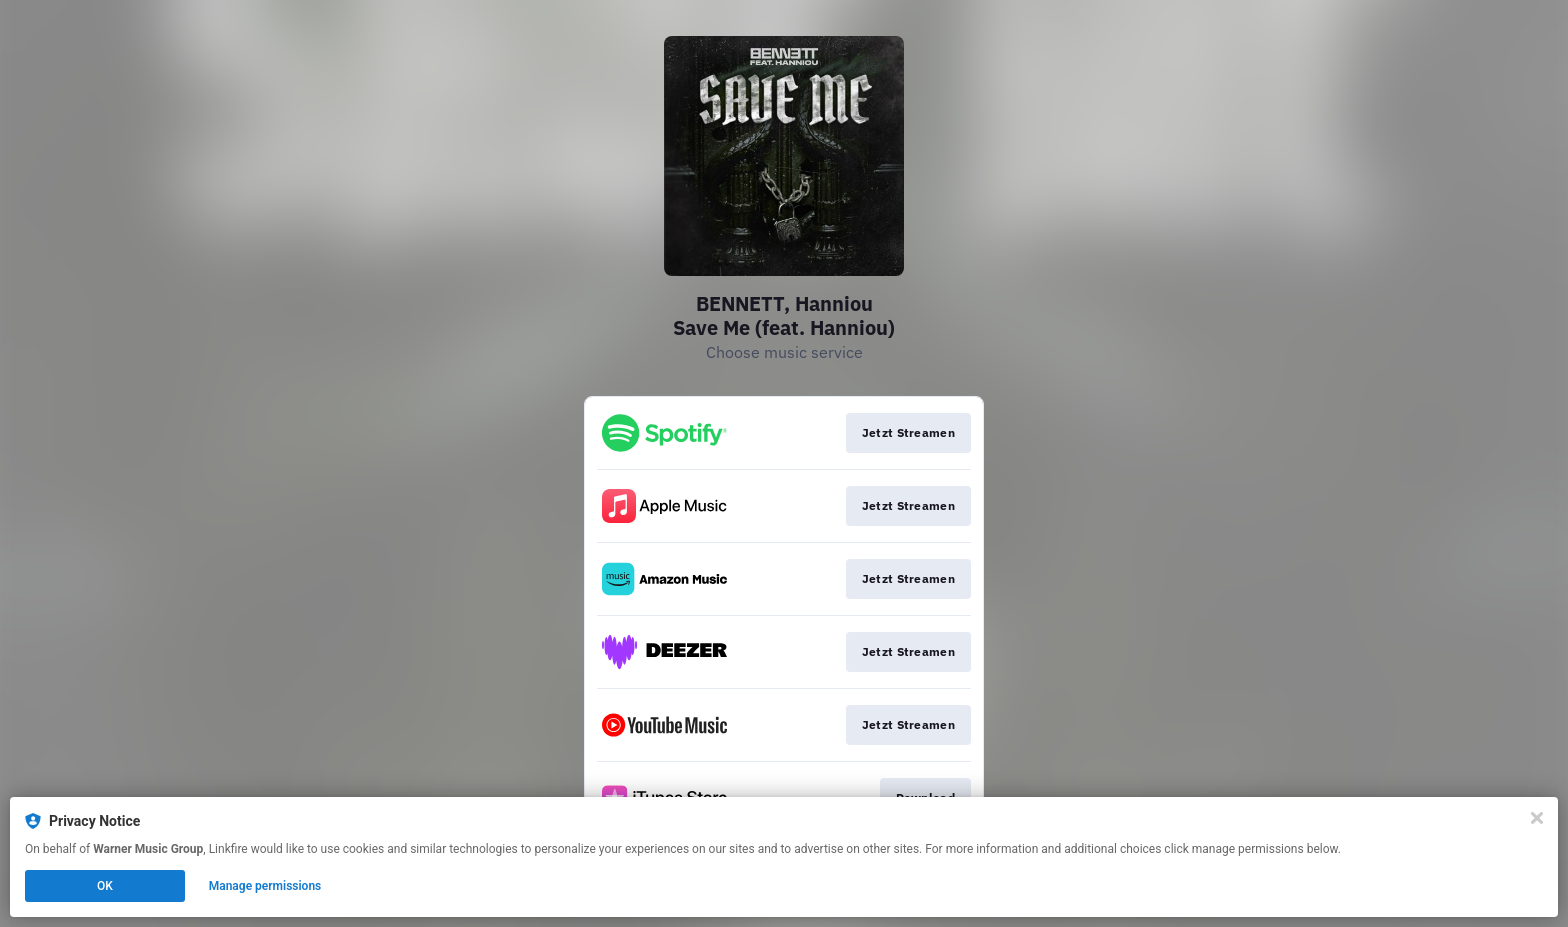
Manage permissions (265, 886)
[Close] (1537, 818)
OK (105, 886)
